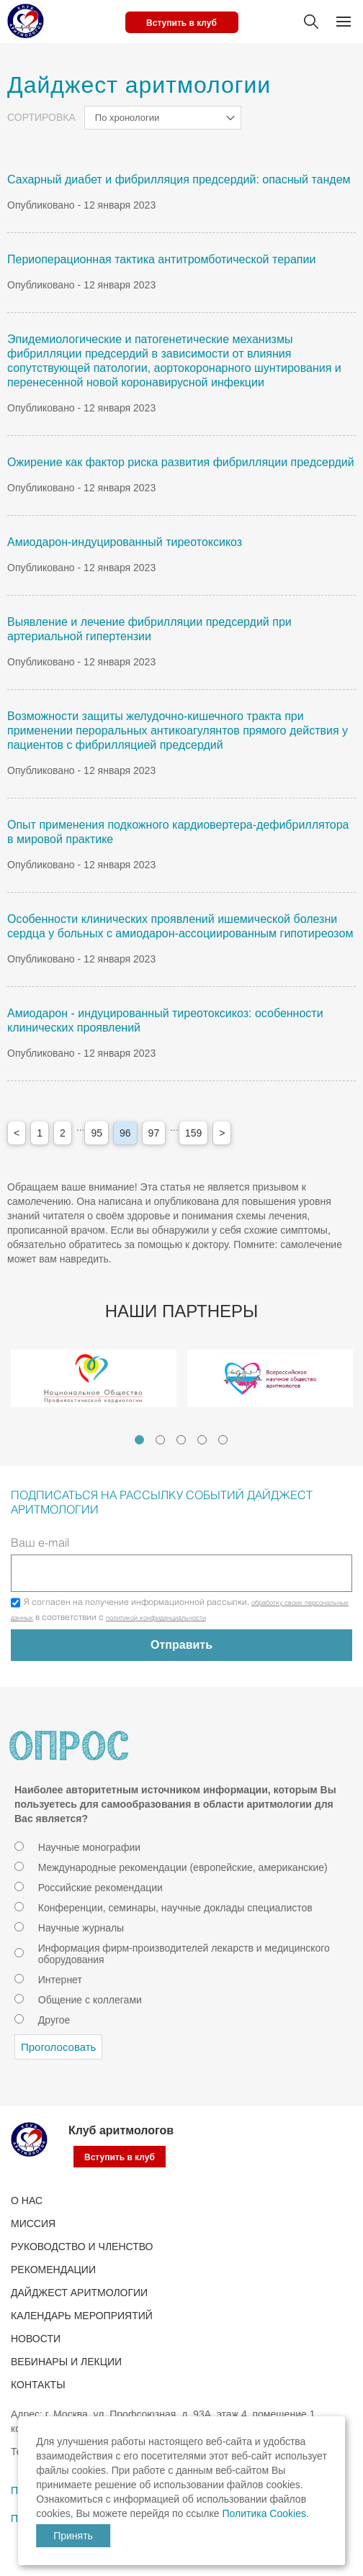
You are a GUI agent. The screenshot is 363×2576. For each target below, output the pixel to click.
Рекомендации (53, 2269)
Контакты (38, 2384)
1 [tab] (139, 1439)
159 (193, 1133)
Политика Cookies (263, 2513)
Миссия (33, 2223)
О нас (26, 2200)
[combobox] (162, 117)
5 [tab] (223, 1439)
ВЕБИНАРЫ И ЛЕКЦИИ (66, 2361)
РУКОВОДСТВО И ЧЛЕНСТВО (82, 2246)
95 (96, 1133)
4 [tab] (202, 1439)
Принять (73, 2535)
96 (125, 1133)
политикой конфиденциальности (156, 1618)
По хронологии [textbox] (127, 117)
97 (154, 1133)
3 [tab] (181, 1439)
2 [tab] (160, 1439)
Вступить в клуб (181, 23)
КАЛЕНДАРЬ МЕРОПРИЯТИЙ (82, 2315)
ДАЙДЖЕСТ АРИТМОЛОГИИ (79, 2292)
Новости (35, 2338)
